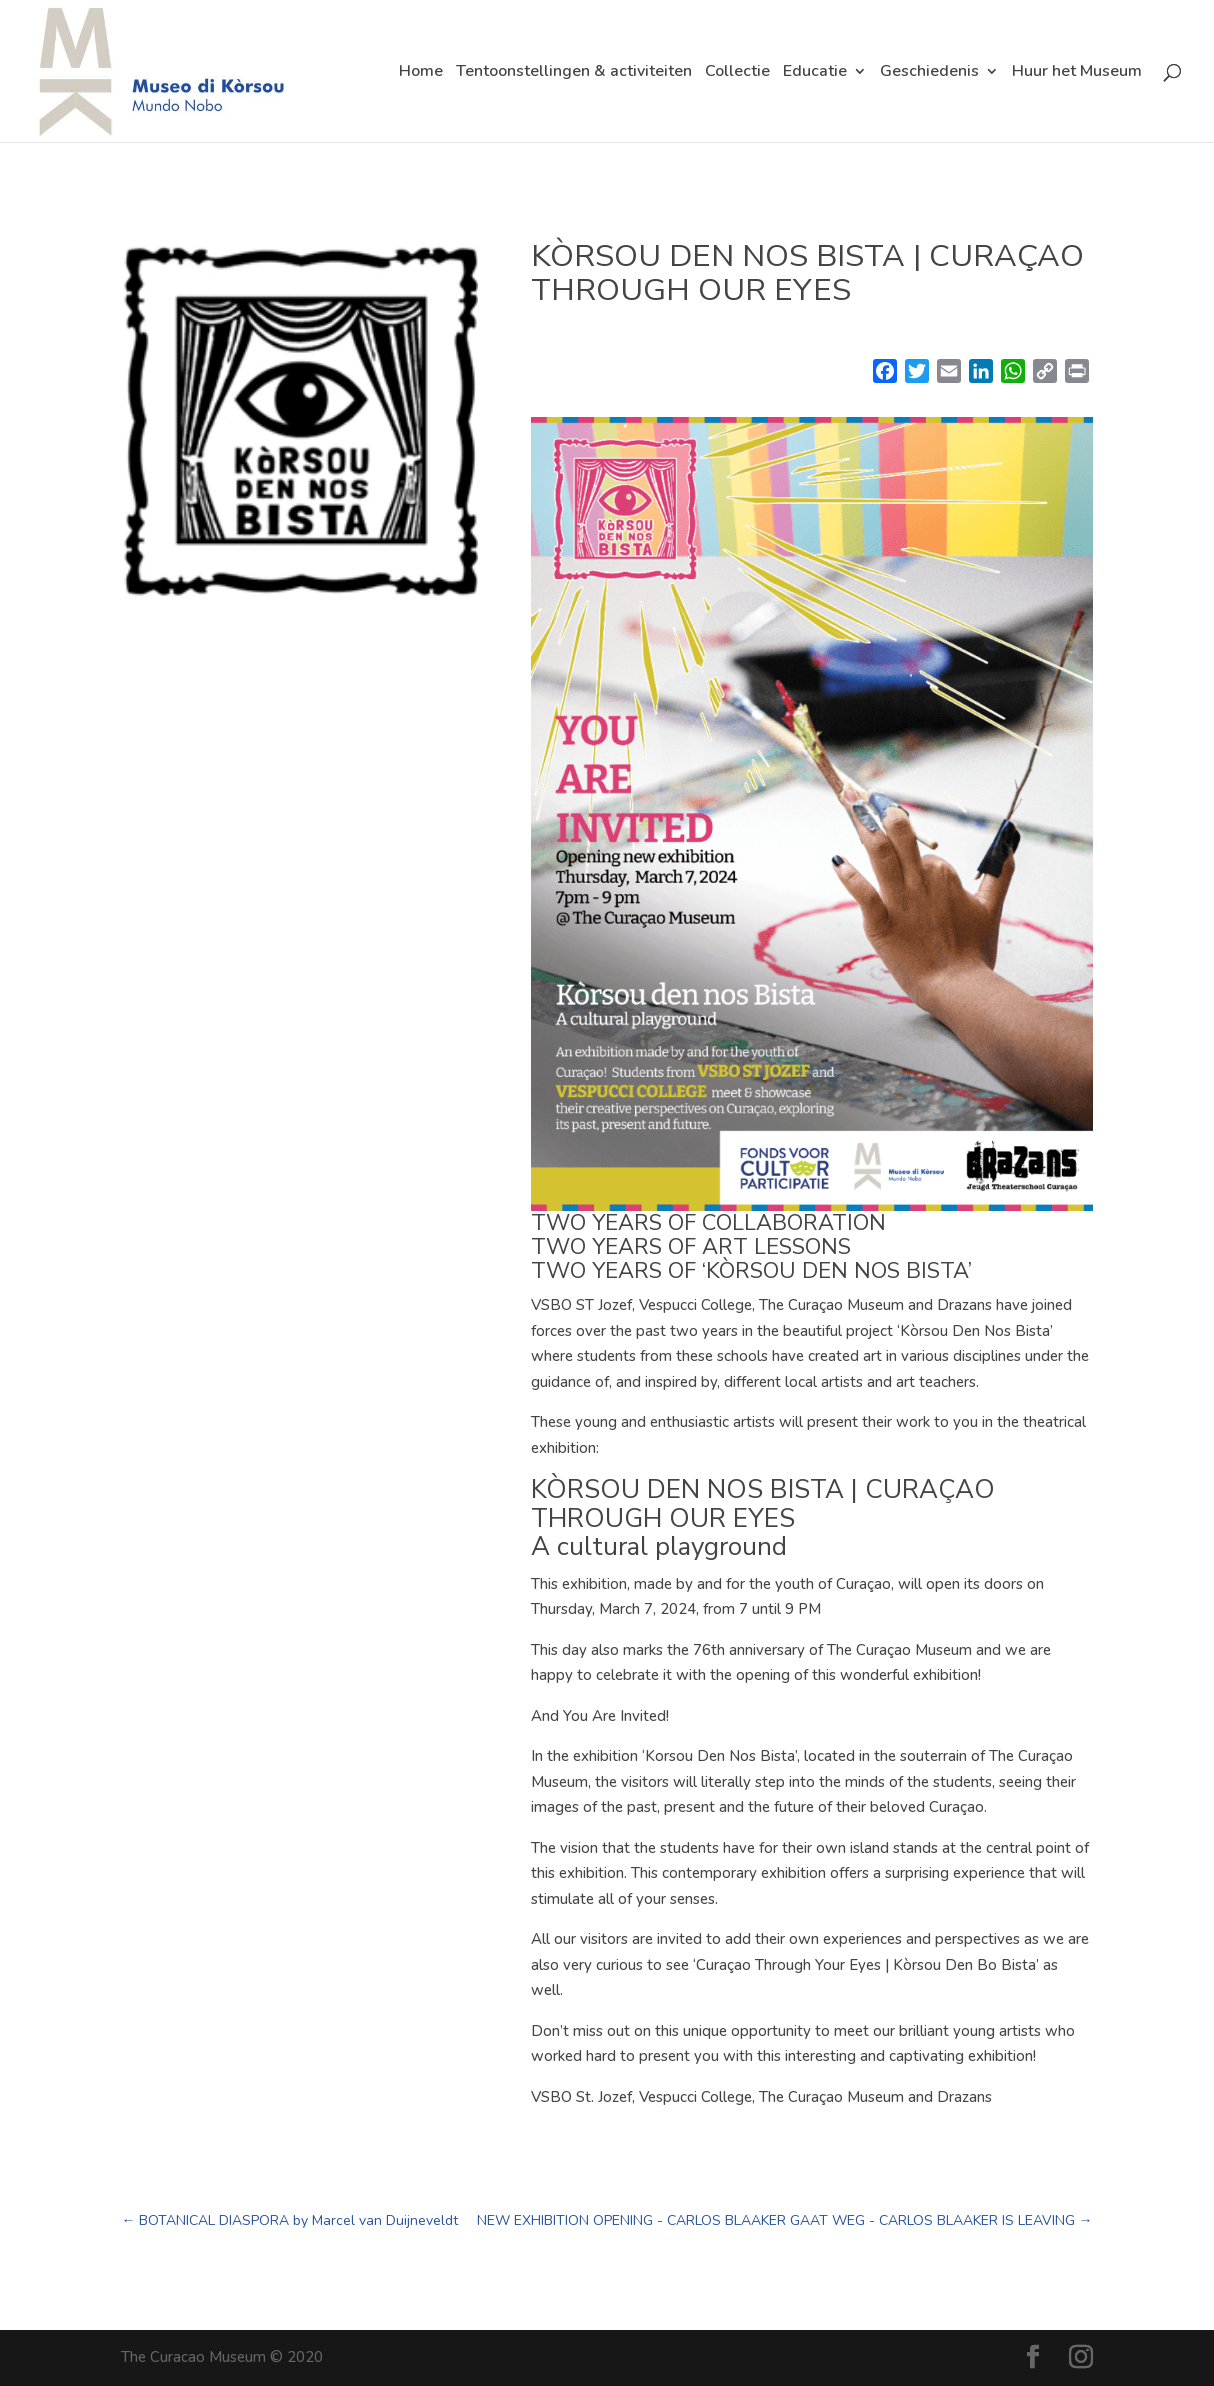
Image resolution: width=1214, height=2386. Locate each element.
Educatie (815, 73)
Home (421, 73)
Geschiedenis (929, 73)
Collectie (737, 73)
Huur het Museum (1077, 73)
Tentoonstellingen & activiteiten (574, 73)
